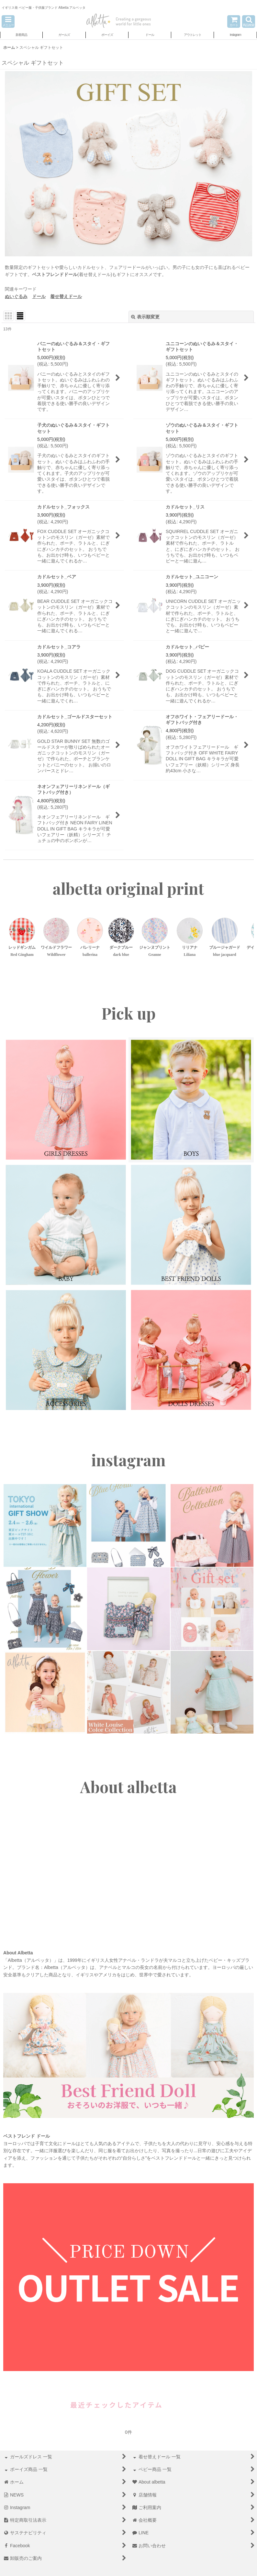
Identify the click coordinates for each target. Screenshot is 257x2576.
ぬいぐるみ (16, 296)
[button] (8, 21)
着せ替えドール (66, 296)
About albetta (128, 1787)
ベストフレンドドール (54, 274)
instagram (128, 1460)
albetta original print (128, 888)
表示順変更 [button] (145, 316)
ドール (39, 296)
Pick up (128, 1013)
